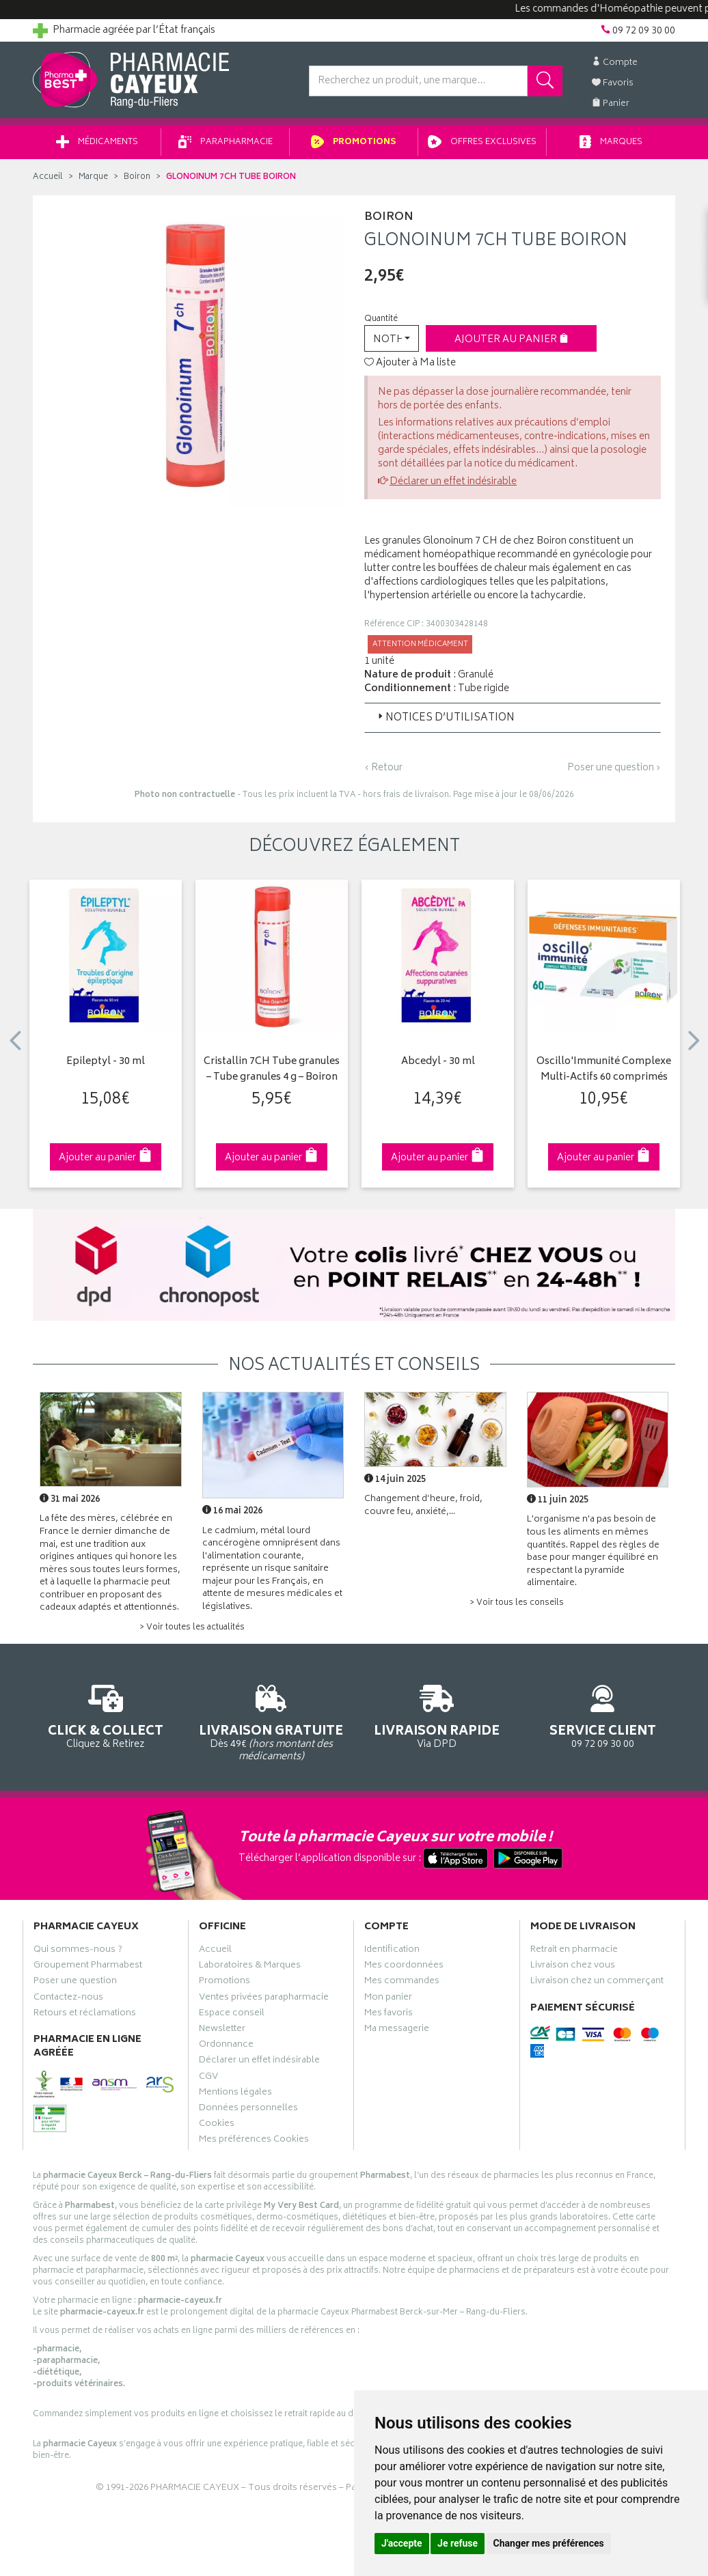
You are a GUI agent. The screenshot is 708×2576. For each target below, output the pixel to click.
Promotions (354, 142)
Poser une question (75, 1982)
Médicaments (97, 142)
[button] (391, 338)
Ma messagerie (396, 2030)
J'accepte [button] (401, 2543)
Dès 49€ (271, 1721)
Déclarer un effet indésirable (453, 481)
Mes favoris (388, 2014)
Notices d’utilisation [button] (445, 718)
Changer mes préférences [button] (548, 2543)
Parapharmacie (225, 142)
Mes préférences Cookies (254, 2141)
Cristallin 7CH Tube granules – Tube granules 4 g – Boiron (272, 1069)
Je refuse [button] (457, 2543)
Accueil (48, 177)
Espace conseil (231, 2014)
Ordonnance (226, 2046)
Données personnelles (248, 2109)
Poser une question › (614, 768)
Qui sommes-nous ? (77, 1951)
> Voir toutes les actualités (192, 1628)
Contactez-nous (68, 1999)
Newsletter (222, 2030)
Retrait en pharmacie (574, 1951)
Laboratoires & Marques (250, 1967)
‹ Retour (383, 767)
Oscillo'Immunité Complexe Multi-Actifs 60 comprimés (603, 1069)
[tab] (512, 717)
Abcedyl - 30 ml (438, 1062)
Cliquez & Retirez (105, 1714)
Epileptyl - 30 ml (105, 1062)
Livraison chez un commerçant (597, 1982)
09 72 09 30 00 (603, 1714)
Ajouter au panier (511, 339)
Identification (392, 1951)
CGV (208, 2078)
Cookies (216, 2125)
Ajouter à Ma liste (410, 363)
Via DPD (437, 1714)
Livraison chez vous (572, 1967)
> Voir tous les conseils (516, 1603)
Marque (93, 177)
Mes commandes (401, 1982)
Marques (611, 142)
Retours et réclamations (84, 2014)
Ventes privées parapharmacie (264, 1999)
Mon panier (388, 1999)
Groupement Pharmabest (87, 1967)
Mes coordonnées (404, 1967)
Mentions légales (235, 2094)
